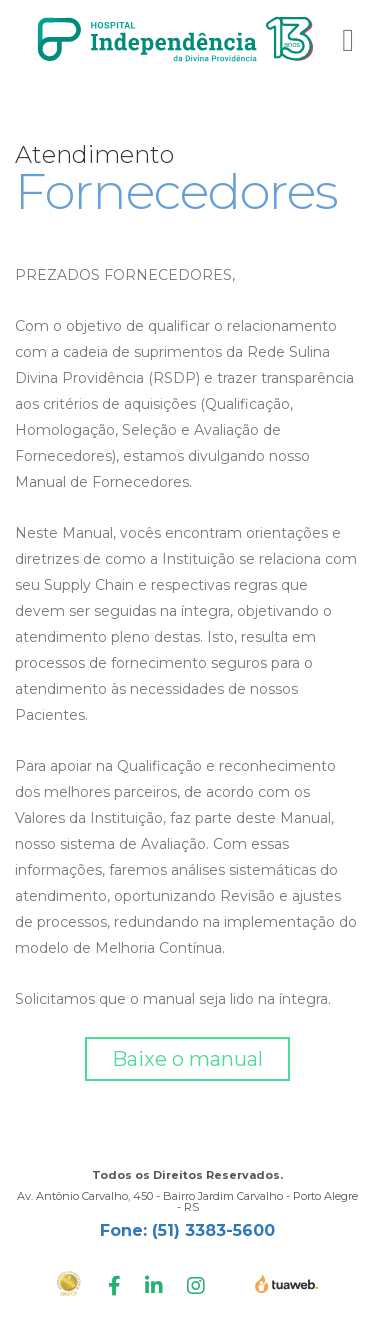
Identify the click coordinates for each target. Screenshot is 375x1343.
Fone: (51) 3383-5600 (187, 1230)
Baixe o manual (187, 1059)
